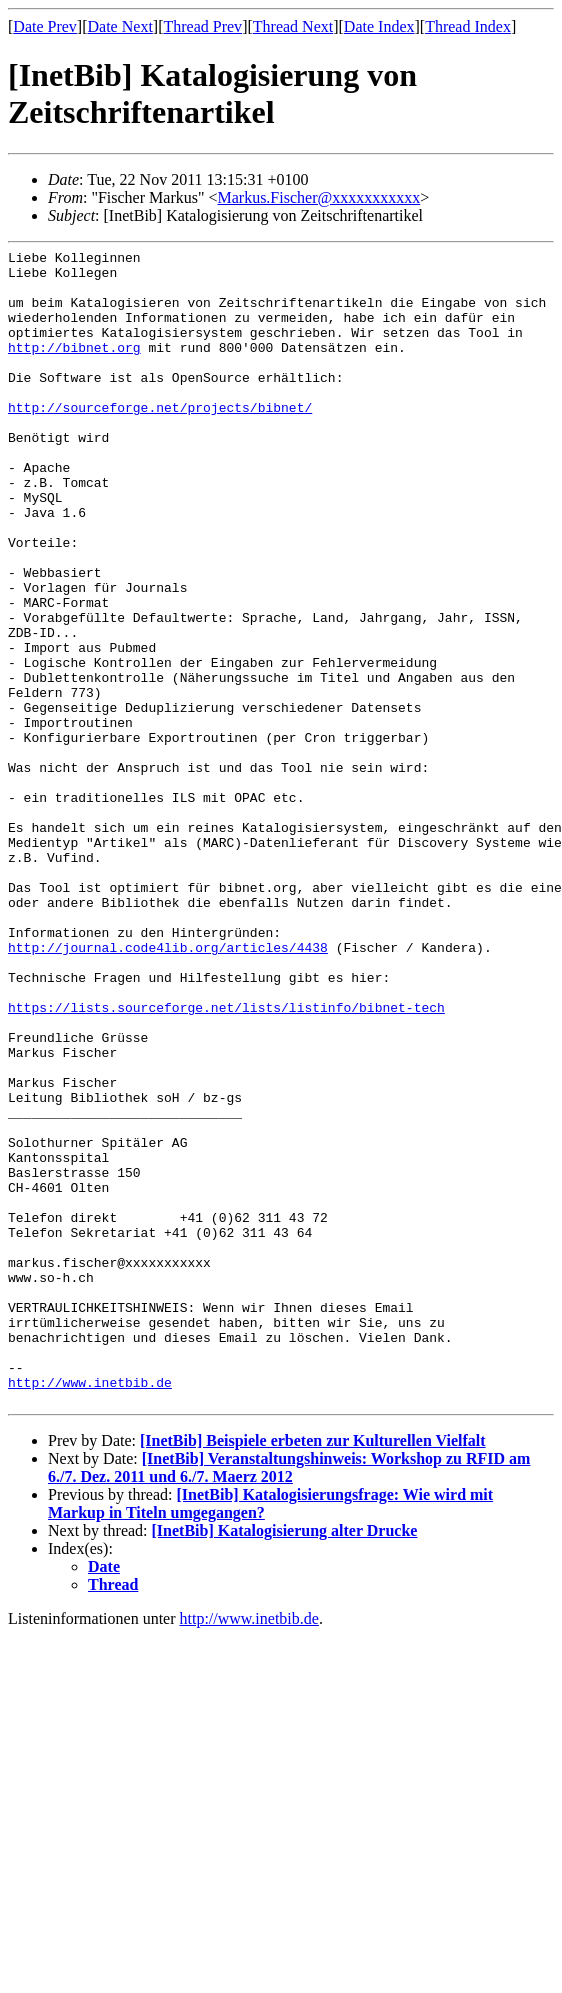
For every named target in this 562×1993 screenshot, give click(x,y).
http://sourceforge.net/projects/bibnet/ (160, 440)
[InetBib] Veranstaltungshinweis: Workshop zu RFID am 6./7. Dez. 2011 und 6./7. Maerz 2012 (289, 1698)
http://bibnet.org (74, 368)
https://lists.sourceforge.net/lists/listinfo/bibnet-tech (226, 1160)
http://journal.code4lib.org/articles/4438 (168, 1088)
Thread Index (468, 26)
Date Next (120, 26)
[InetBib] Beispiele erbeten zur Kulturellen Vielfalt (313, 1671)
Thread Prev (202, 26)
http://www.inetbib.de (90, 1610)
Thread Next (293, 26)
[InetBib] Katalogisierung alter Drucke (285, 1761)
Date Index (379, 26)
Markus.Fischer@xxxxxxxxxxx (318, 197)
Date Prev (45, 26)
